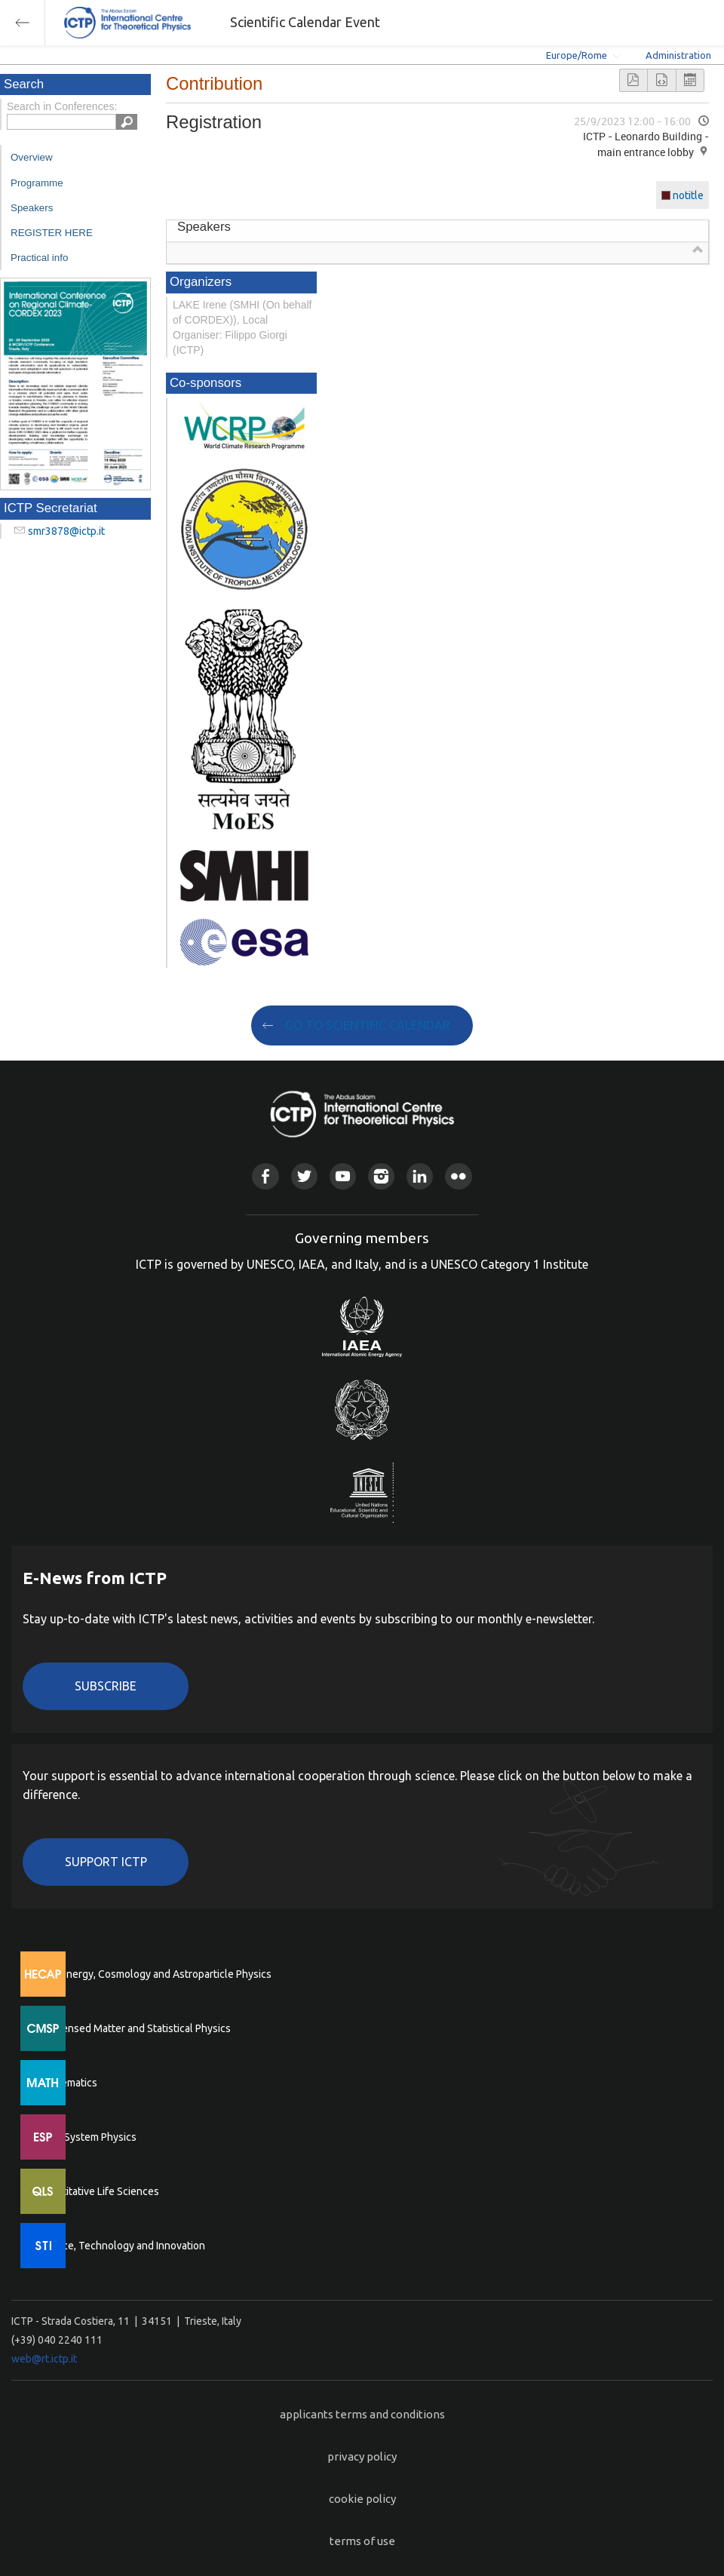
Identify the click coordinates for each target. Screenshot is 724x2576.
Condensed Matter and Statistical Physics (134, 2028)
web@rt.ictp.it (44, 2359)
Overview (32, 157)
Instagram (381, 1176)
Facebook (265, 1176)
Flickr (458, 1176)
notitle (688, 195)
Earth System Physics (87, 2137)
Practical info (39, 257)
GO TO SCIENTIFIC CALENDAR (367, 1025)
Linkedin (419, 1176)
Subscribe (106, 1686)
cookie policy (362, 2498)
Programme (37, 183)
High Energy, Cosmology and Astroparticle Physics (154, 1974)
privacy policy (362, 2456)
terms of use (362, 2541)
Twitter (304, 1176)
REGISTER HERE (52, 232)
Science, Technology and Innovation (121, 2246)
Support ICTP (106, 1861)
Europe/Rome (576, 55)
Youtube (343, 1176)
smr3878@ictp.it (66, 531)
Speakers (32, 207)
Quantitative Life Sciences (98, 2191)
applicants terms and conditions (362, 2414)
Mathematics (67, 2083)
